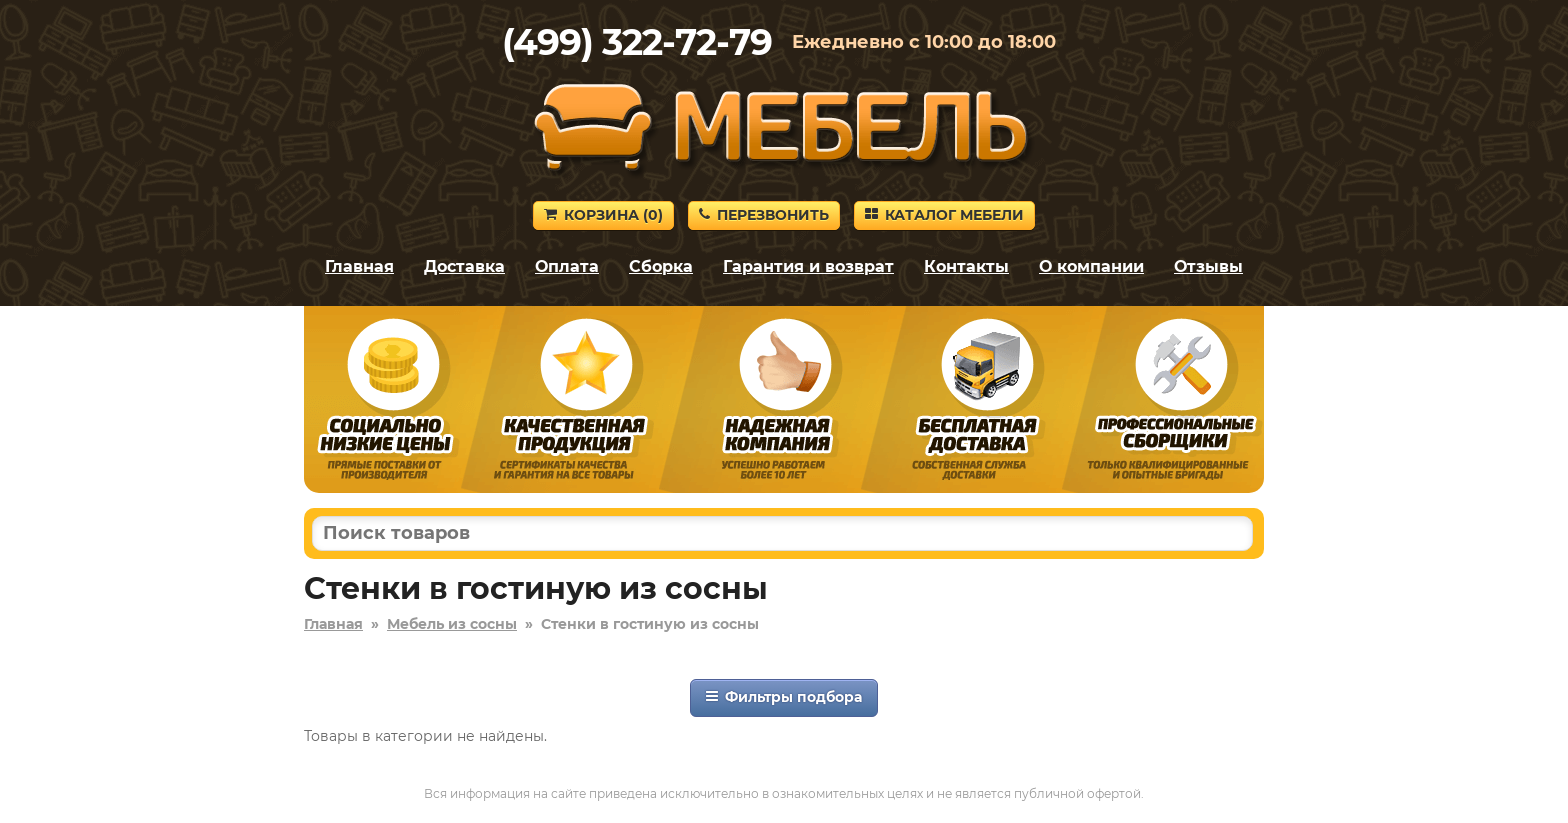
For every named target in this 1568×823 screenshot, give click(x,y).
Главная (359, 266)
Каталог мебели (944, 215)
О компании (1091, 266)
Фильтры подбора (784, 697)
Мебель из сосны (452, 624)
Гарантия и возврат (808, 266)
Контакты (966, 266)
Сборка (661, 266)
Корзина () (603, 215)
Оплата (567, 266)
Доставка (464, 266)
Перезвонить (764, 215)
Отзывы (1208, 266)
